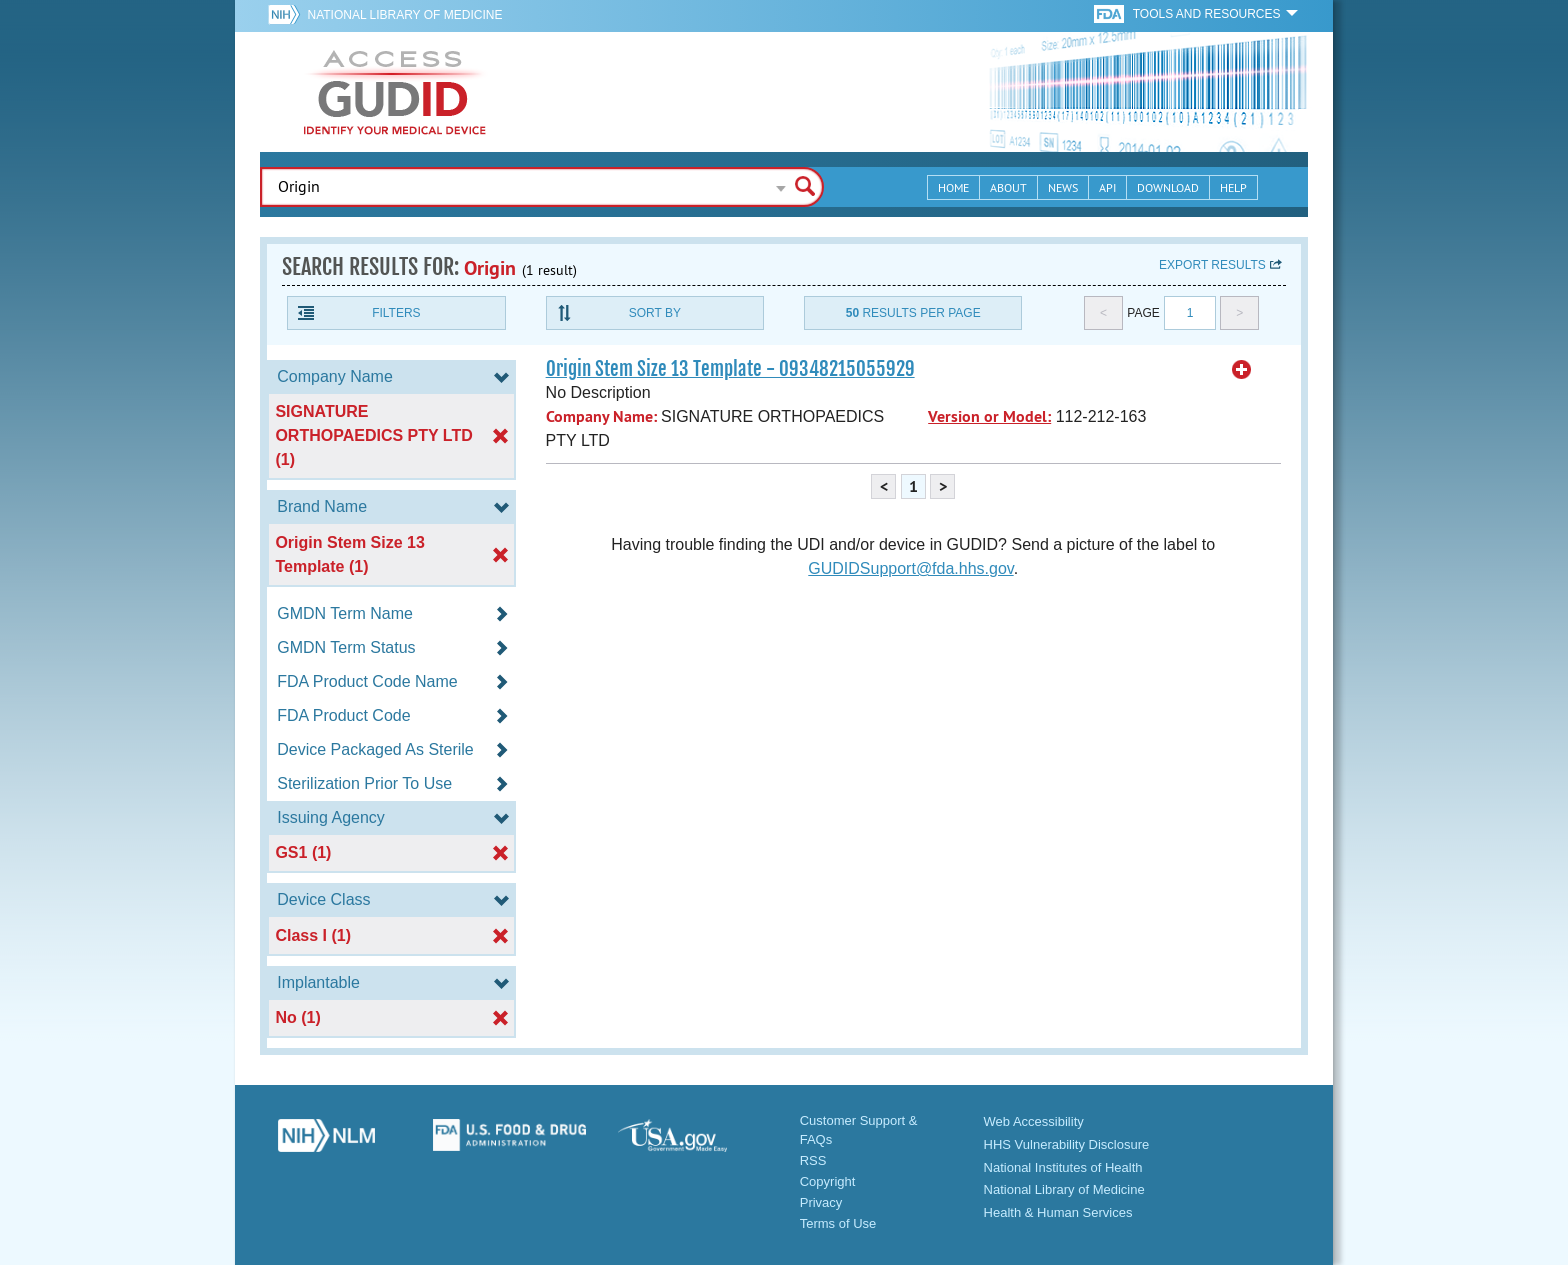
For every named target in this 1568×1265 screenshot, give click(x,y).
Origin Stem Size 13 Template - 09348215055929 (730, 369)
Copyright (828, 1181)
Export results (1212, 265)
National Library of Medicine (404, 15)
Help (1233, 187)
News (1063, 187)
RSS (813, 1160)
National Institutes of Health (1063, 1167)
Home (953, 187)
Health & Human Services (1058, 1212)
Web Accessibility (1034, 1121)
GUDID (395, 92)
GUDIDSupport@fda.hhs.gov (910, 568)
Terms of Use (838, 1223)
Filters (396, 313)
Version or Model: (989, 416)
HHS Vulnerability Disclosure (1067, 1144)
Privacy (821, 1202)
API (1107, 187)
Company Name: (601, 416)
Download (1168, 187)
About (1008, 187)
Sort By (655, 313)
